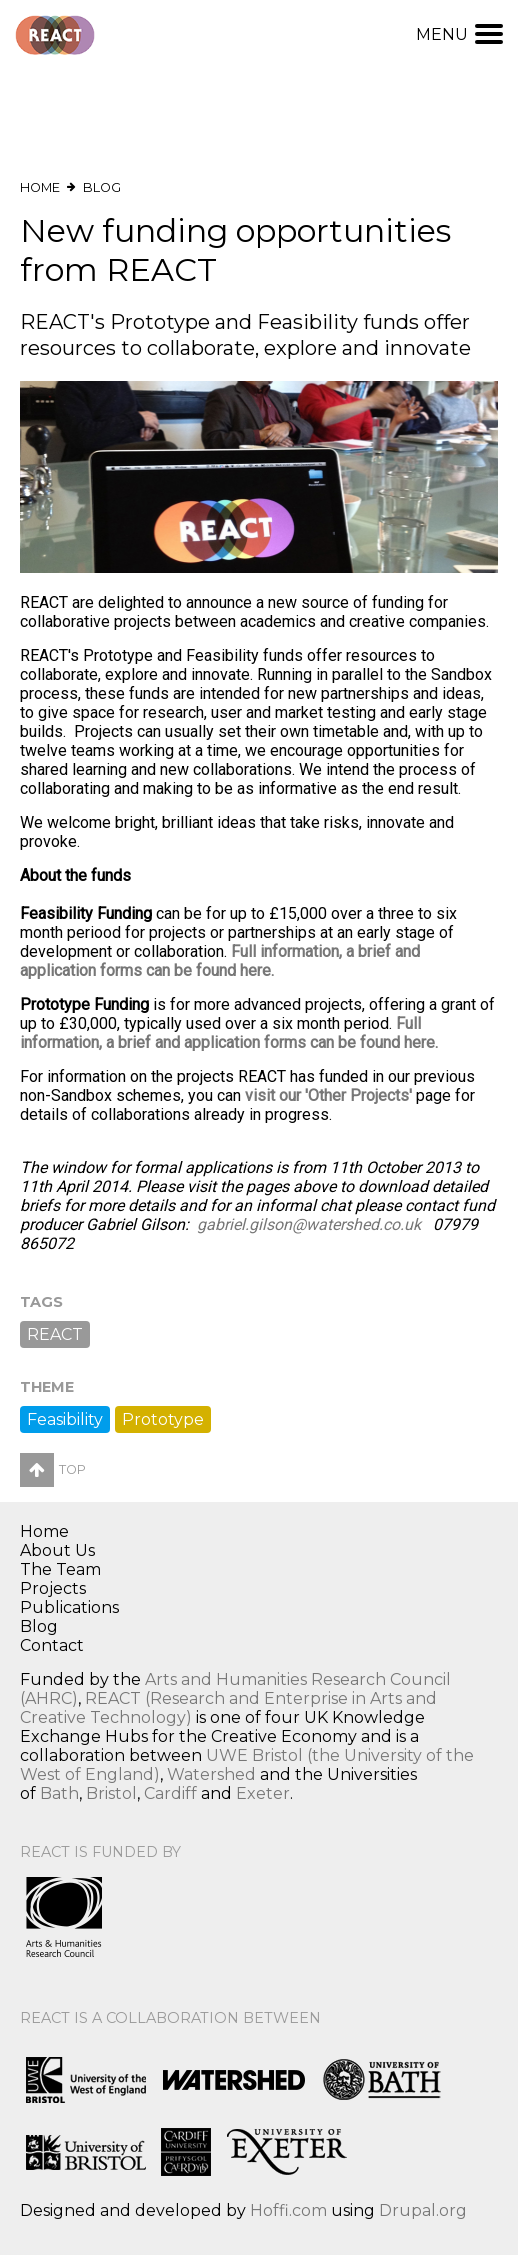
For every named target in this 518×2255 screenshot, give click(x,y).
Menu (459, 34)
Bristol (111, 1793)
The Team (60, 1569)
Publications (69, 1607)
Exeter (263, 1793)
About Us (57, 1550)
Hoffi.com (288, 2210)
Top (53, 1469)
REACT (55, 1334)
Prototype (163, 1419)
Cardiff (170, 1793)
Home (40, 187)
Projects (53, 1588)
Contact (52, 1645)
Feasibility (65, 1419)
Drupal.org (423, 2210)
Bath (59, 1793)
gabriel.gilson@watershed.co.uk (309, 1224)
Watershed (211, 1774)
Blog (102, 187)
